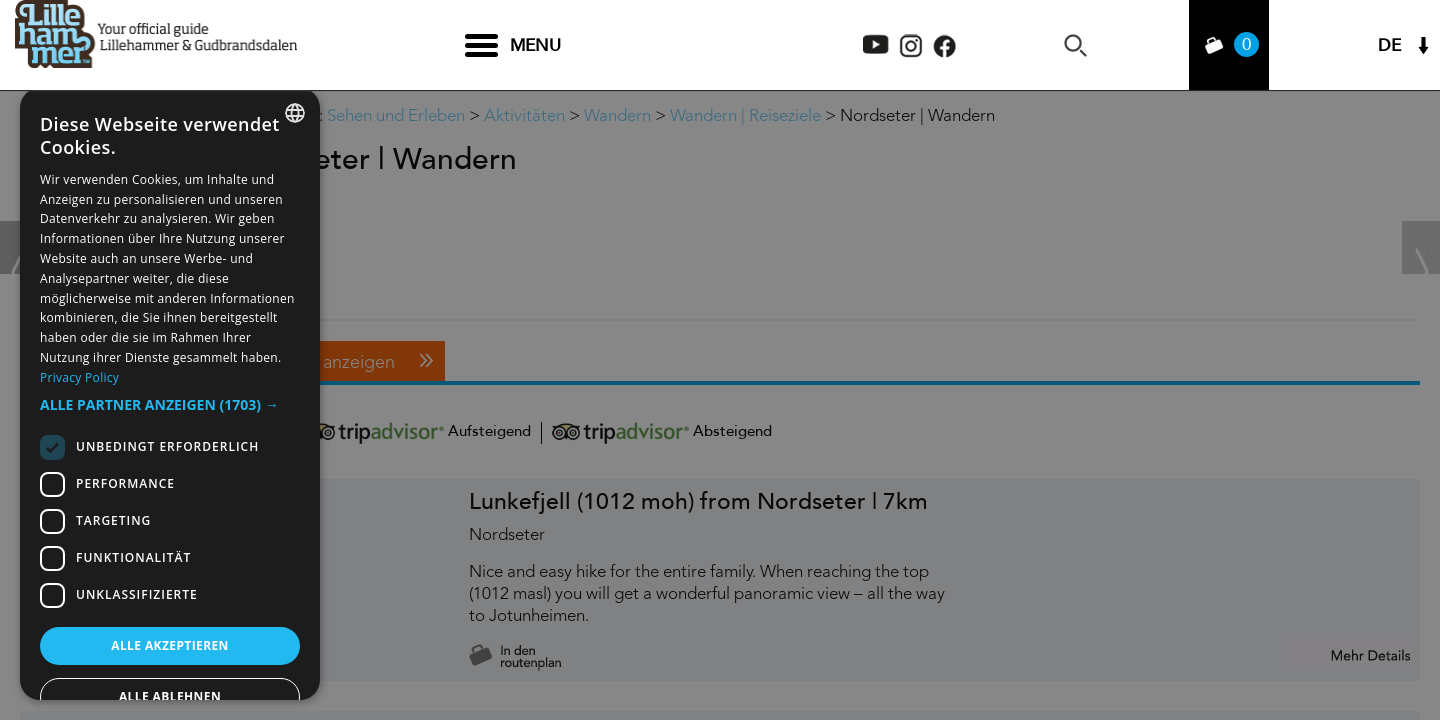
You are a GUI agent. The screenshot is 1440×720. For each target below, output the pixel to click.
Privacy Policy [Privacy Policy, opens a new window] (79, 377)
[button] (170, 405)
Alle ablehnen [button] (170, 696)
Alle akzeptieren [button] (170, 645)
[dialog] (170, 394)
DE (1389, 45)
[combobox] (295, 113)
